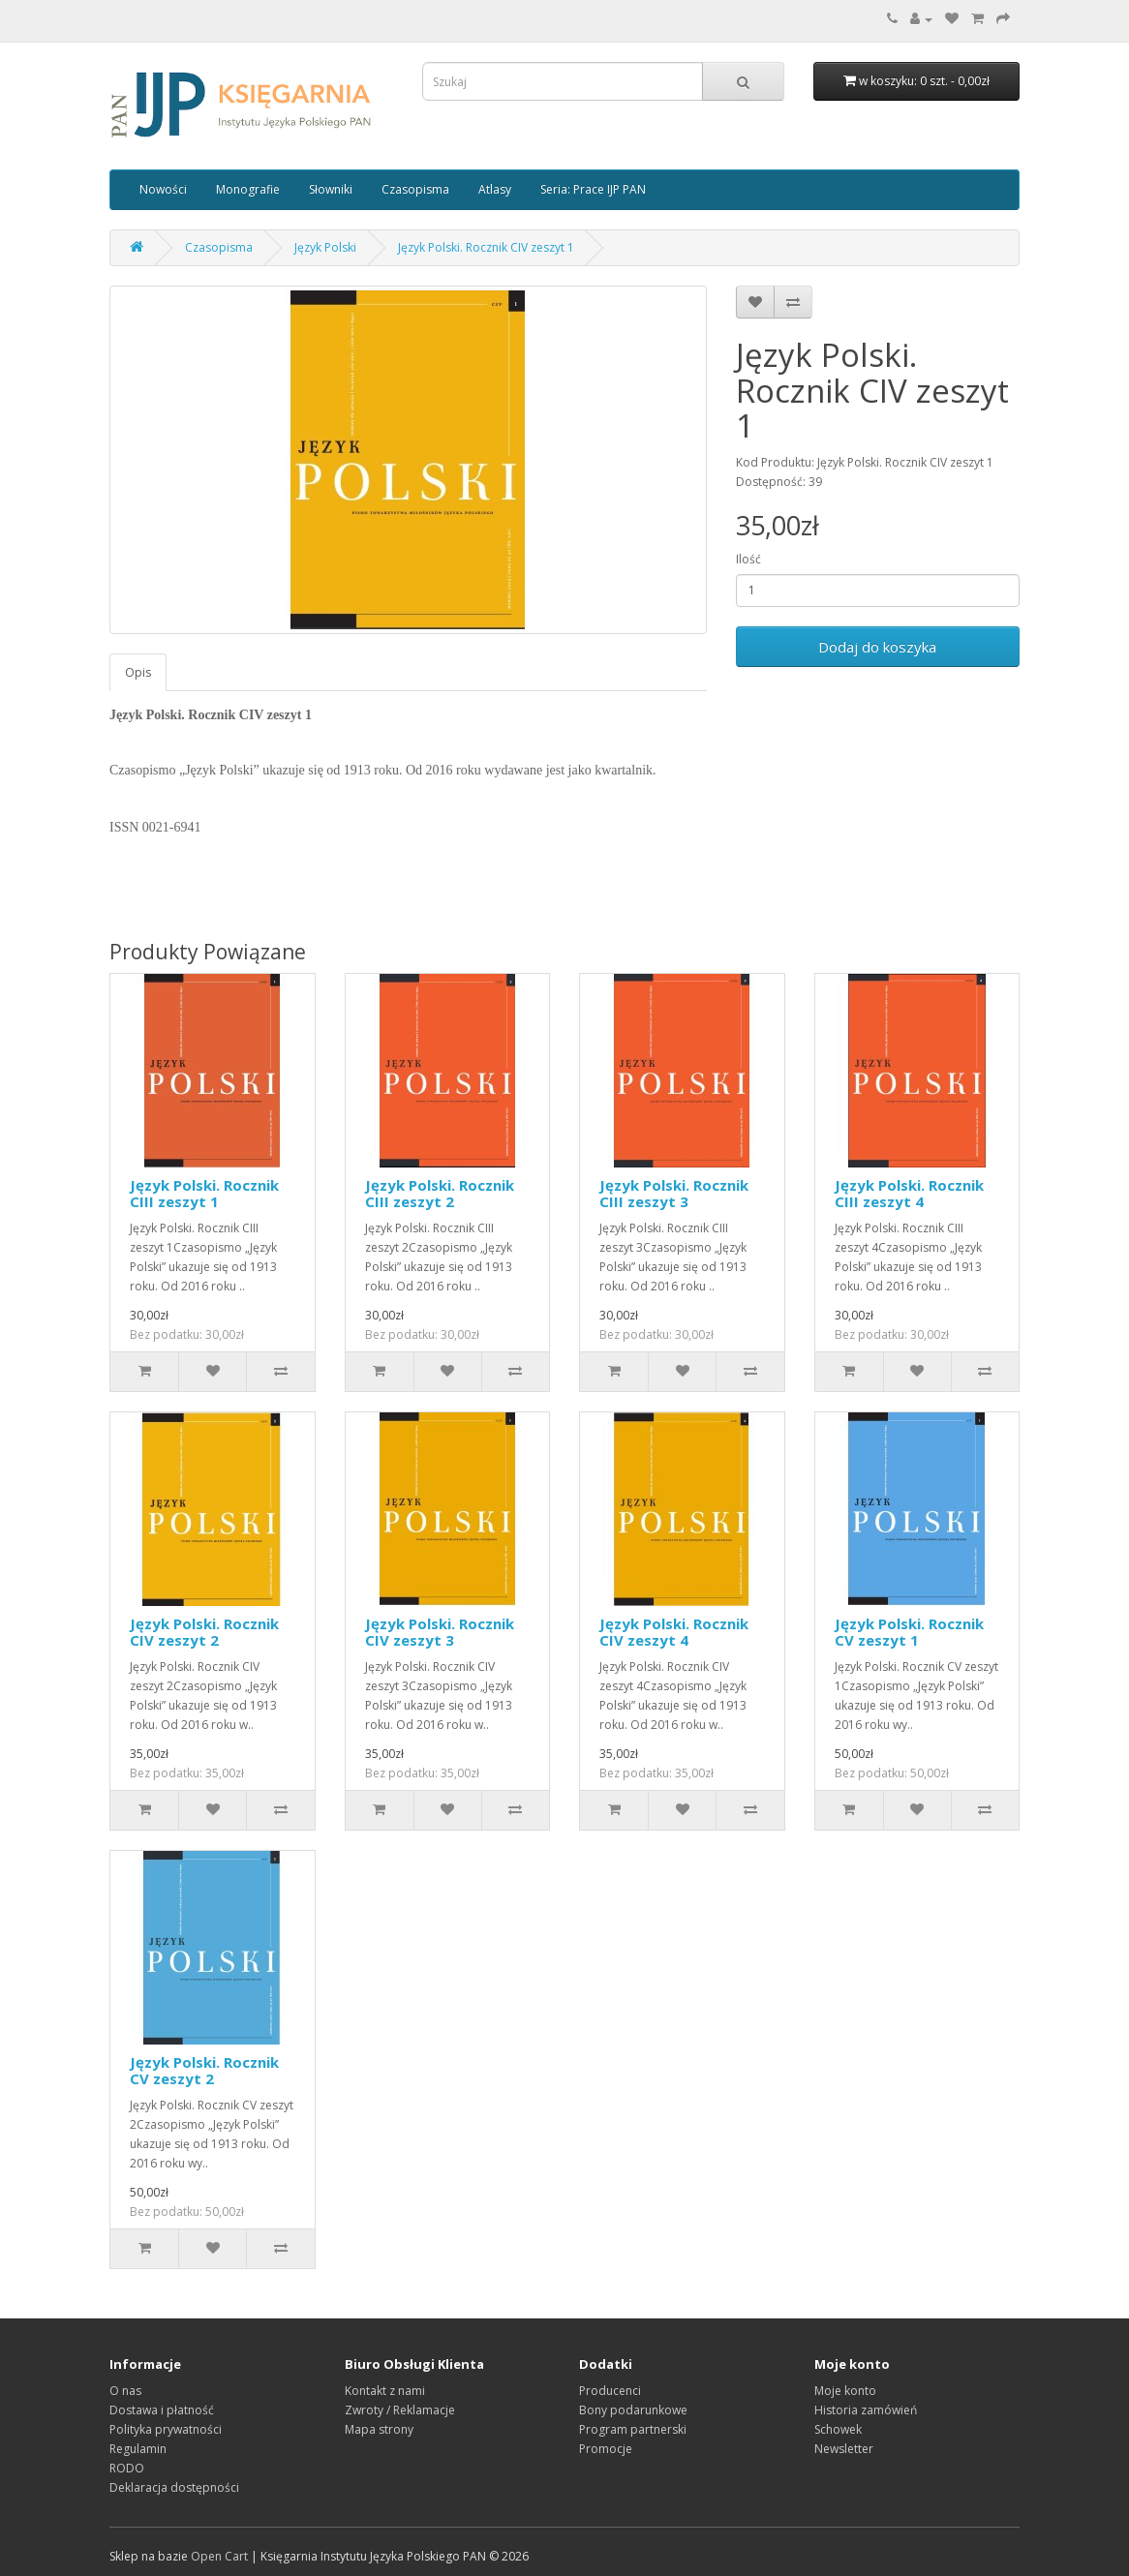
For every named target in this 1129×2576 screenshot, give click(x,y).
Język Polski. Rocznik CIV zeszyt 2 (204, 1632)
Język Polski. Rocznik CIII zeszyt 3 (673, 1193)
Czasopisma (415, 189)
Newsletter (843, 2448)
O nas (125, 2390)
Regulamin (138, 2448)
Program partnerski (633, 2429)
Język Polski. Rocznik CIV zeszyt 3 (439, 1632)
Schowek (838, 2429)
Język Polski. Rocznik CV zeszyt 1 (909, 1632)
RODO (126, 2468)
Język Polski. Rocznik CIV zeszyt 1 (486, 247)
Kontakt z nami (385, 2390)
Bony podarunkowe (633, 2410)
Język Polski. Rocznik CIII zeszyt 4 (909, 1193)
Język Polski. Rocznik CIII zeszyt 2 (439, 1193)
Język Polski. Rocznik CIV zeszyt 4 (673, 1632)
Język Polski (325, 247)
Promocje (605, 2448)
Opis (138, 672)
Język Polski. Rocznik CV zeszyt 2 (204, 2070)
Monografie (248, 189)
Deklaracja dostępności (174, 2487)
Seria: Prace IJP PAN (593, 189)
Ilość (748, 559)
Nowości (163, 189)
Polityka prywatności (165, 2429)
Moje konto (845, 2390)
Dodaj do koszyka (877, 646)
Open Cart (219, 2556)
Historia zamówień (865, 2410)
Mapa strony (379, 2429)
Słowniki (330, 189)
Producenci (610, 2390)
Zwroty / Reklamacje (400, 2410)
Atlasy (494, 189)
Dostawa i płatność (161, 2410)
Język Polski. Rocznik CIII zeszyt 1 (204, 1193)
